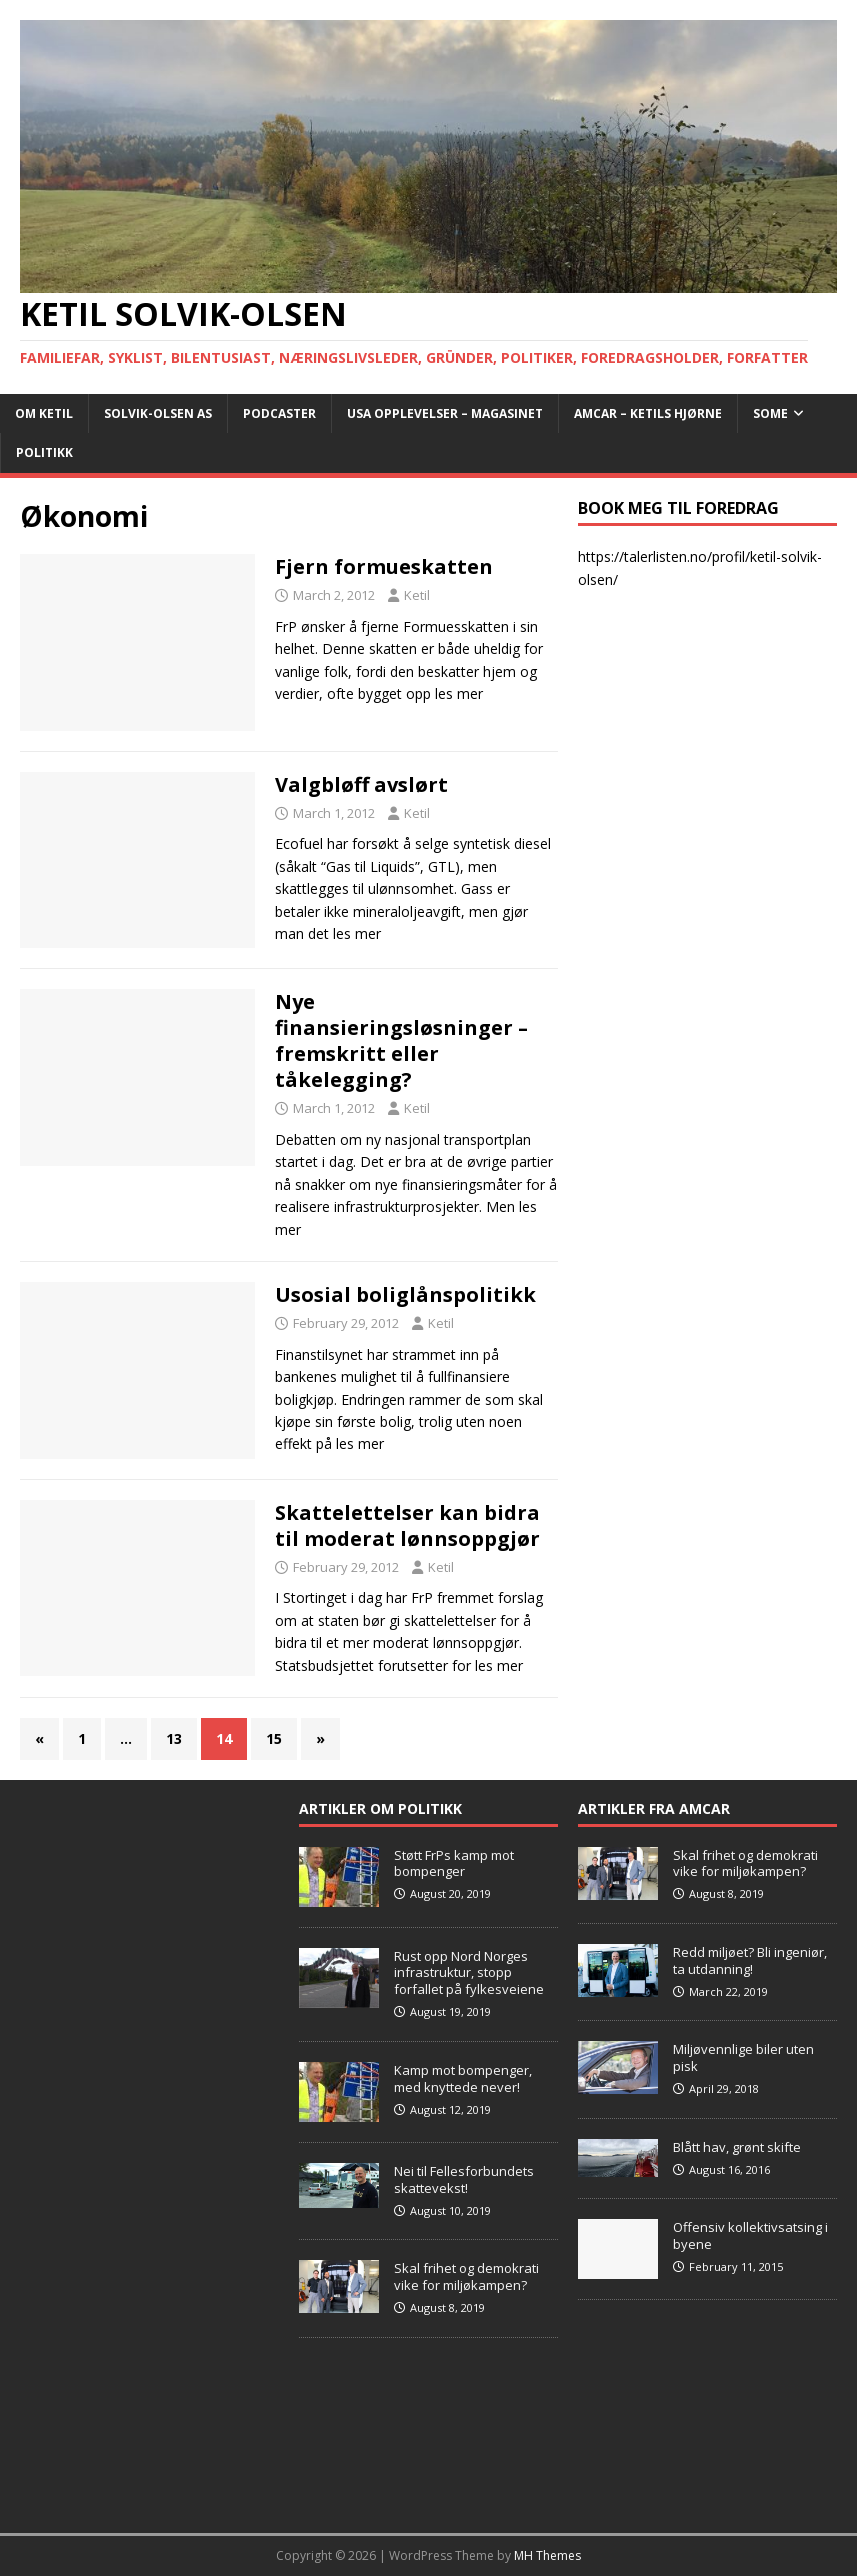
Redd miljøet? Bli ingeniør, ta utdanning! (750, 1960)
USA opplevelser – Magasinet (445, 413)
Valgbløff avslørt (361, 784)
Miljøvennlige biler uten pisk (743, 2057)
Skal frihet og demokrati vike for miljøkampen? (466, 2276)
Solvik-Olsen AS (158, 413)
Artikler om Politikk (380, 1808)
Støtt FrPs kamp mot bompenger (454, 1863)
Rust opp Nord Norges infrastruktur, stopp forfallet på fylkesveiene (469, 1973)
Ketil (417, 595)
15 (274, 1738)
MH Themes (547, 2555)
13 (174, 1738)
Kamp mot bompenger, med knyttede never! (463, 2078)
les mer (459, 693)
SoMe (770, 413)
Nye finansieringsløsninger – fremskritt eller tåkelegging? (401, 1040)
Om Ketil (44, 413)
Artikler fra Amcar (654, 1808)
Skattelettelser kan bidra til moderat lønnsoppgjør (407, 1525)
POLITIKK (44, 452)
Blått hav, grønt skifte (737, 2147)
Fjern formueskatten (384, 566)
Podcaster (279, 413)
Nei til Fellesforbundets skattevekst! (464, 2179)
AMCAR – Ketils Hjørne (648, 413)
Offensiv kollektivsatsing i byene (750, 2235)
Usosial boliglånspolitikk (405, 1294)
